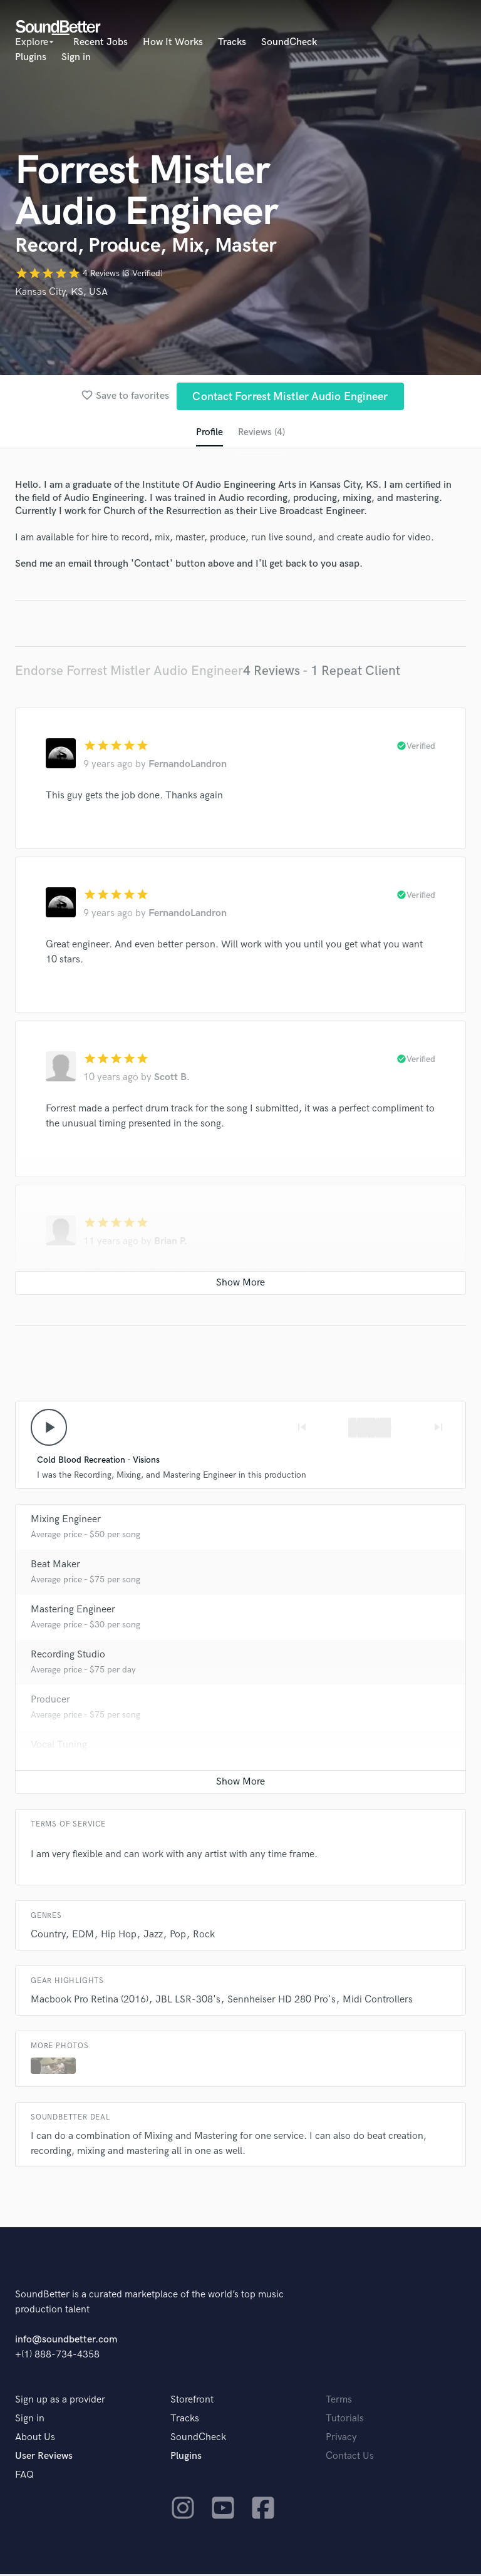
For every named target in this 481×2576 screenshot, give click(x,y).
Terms (339, 2402)
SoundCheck (289, 42)
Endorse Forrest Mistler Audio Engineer (129, 671)
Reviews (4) (261, 433)
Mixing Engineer (66, 1521)
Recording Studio (68, 1656)
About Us (35, 2439)
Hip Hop (119, 1936)
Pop (178, 1936)
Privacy (341, 2439)
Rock (204, 1936)
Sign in (76, 57)
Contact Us (350, 2458)
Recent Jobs (100, 42)
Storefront (192, 2402)
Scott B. (172, 1078)
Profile (208, 433)
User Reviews (44, 2458)
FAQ (24, 2477)
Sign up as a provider (60, 2402)
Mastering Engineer (73, 1611)
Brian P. (170, 1243)
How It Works (173, 42)
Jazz (153, 1936)
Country (48, 1936)
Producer (50, 1702)
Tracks (232, 42)
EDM (83, 1936)
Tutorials (345, 2420)
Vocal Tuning (59, 1747)
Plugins (30, 57)
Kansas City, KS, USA (61, 292)
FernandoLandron (187, 765)
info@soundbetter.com (66, 2341)
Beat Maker (55, 1566)
